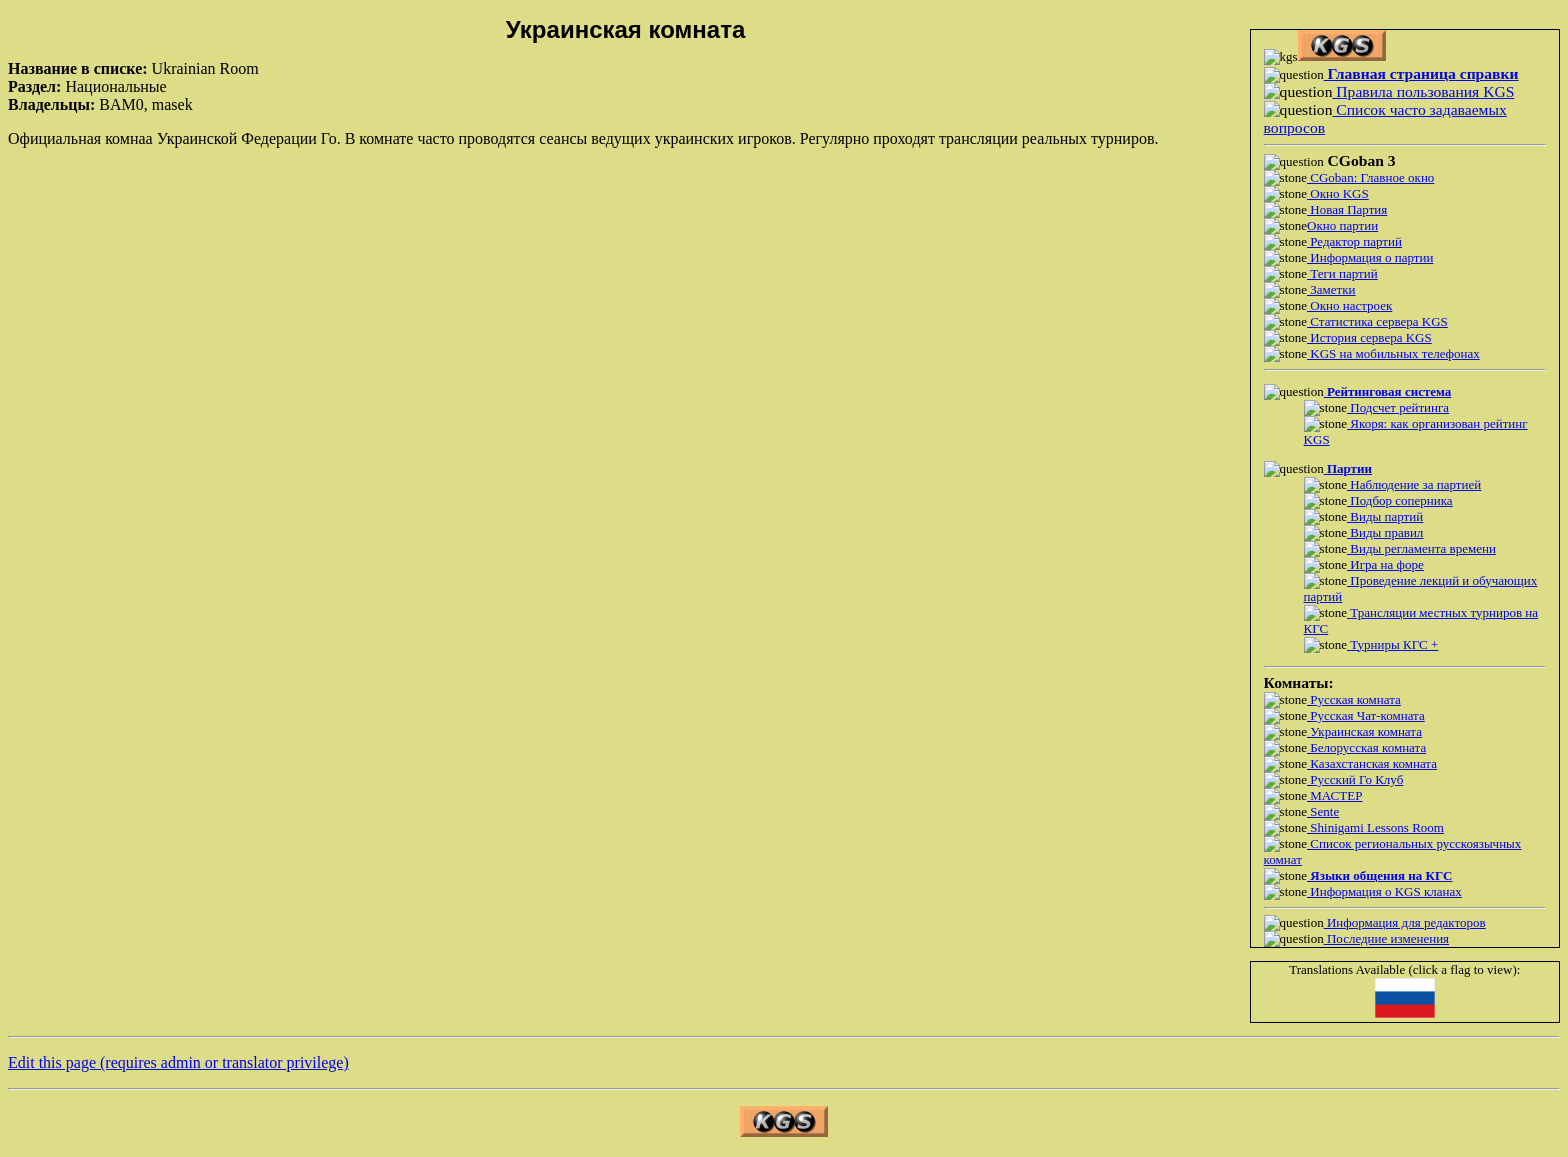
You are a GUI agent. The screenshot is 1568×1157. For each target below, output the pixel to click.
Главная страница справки (1421, 73)
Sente (1323, 811)
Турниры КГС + (1392, 644)
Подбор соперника (1400, 500)
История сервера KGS (1369, 337)
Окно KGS (1338, 193)
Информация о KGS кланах (1384, 891)
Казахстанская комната (1372, 763)
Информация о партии (1370, 257)
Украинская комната (1364, 731)
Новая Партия (1347, 209)
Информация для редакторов (1405, 922)
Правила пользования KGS (1423, 91)
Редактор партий (1354, 241)
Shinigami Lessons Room (1375, 827)
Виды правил (1385, 532)
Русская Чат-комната (1366, 715)
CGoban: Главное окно (1370, 177)
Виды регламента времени (1421, 548)
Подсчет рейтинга (1398, 407)
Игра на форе (1385, 564)
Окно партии (1342, 225)
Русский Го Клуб (1355, 779)
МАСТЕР (1334, 795)
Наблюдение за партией (1414, 484)
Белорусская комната (1366, 747)
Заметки (1331, 289)
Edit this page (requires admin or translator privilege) (178, 1062)
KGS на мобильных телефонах (1393, 353)
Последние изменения (1386, 938)
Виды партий (1385, 516)
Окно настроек (1349, 305)
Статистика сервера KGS (1377, 321)
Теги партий (1342, 273)
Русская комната (1354, 699)
